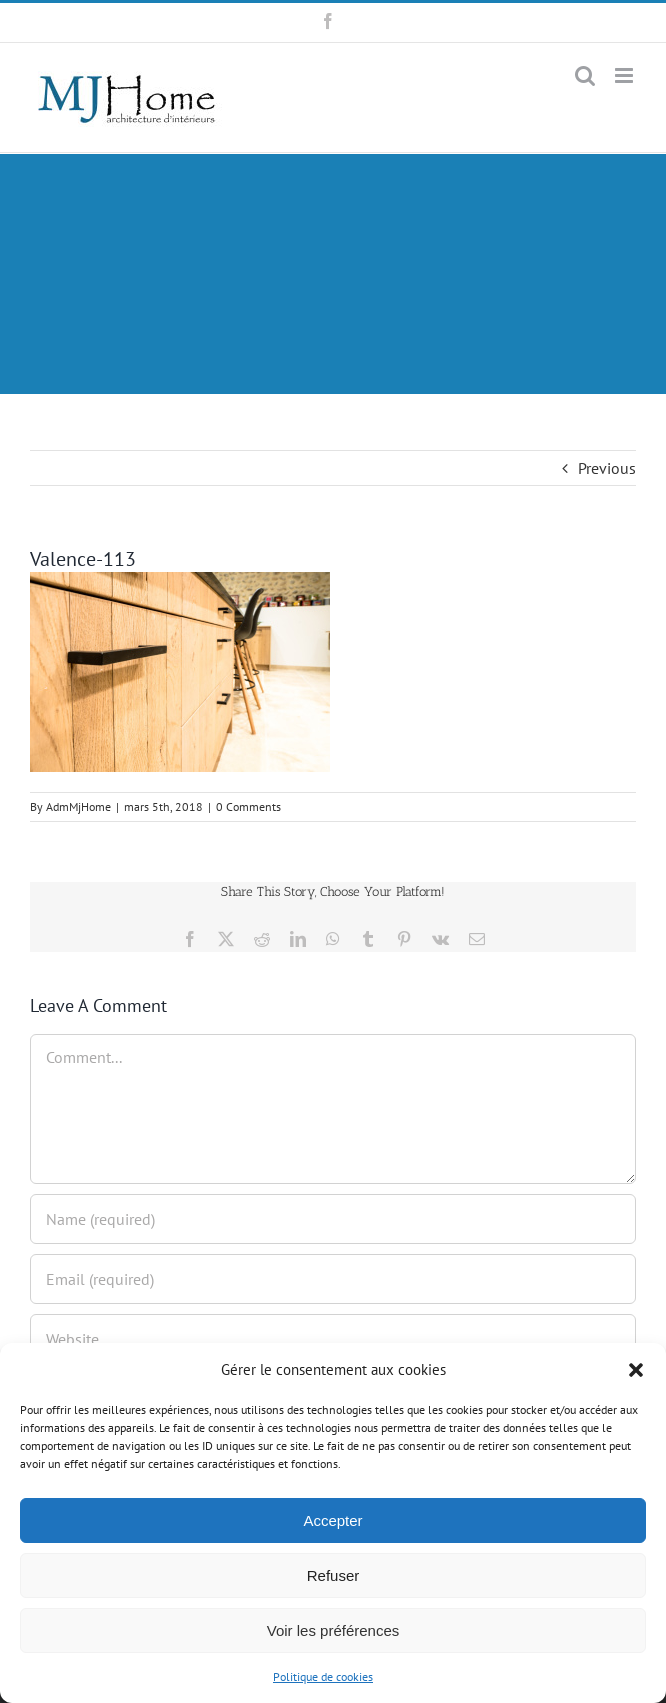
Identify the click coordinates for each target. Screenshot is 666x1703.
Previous (607, 468)
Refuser (333, 1575)
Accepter (332, 1520)
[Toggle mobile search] (585, 75)
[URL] (333, 1339)
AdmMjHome (78, 806)
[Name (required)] (333, 1219)
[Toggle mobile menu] (625, 75)
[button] (636, 1370)
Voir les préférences (333, 1630)
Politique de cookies (323, 1676)
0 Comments (248, 806)
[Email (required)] (333, 1279)
